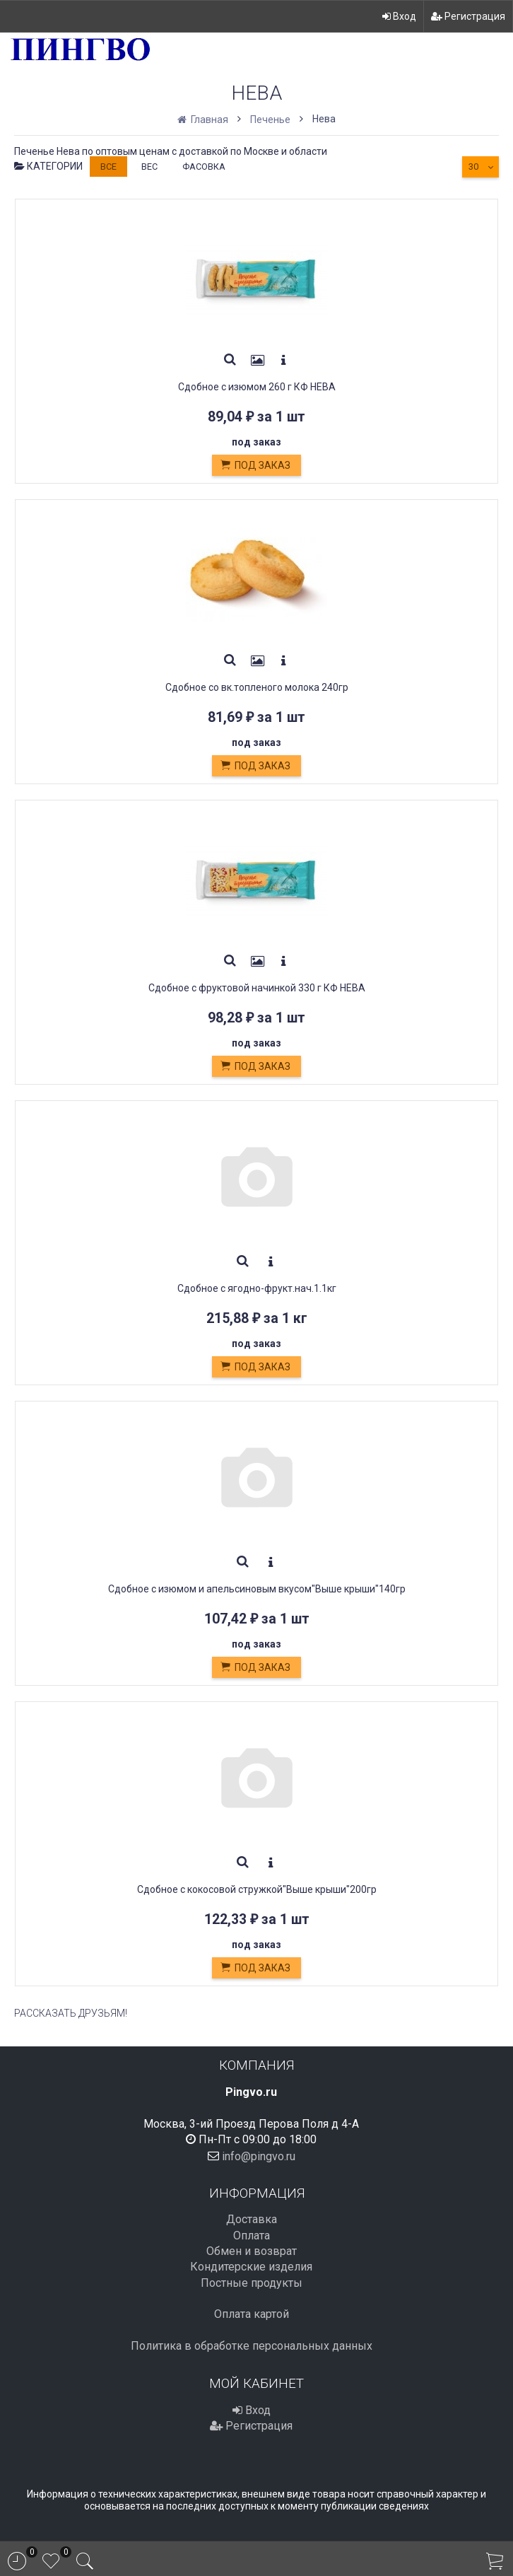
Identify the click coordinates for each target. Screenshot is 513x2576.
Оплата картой (251, 2314)
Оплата (251, 2235)
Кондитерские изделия (251, 2266)
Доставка (251, 2219)
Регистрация (468, 16)
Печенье (270, 119)
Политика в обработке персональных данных (251, 2346)
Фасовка (203, 166)
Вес (149, 166)
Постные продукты (251, 2283)
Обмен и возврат (251, 2251)
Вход (399, 16)
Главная (203, 119)
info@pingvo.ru (258, 2155)
